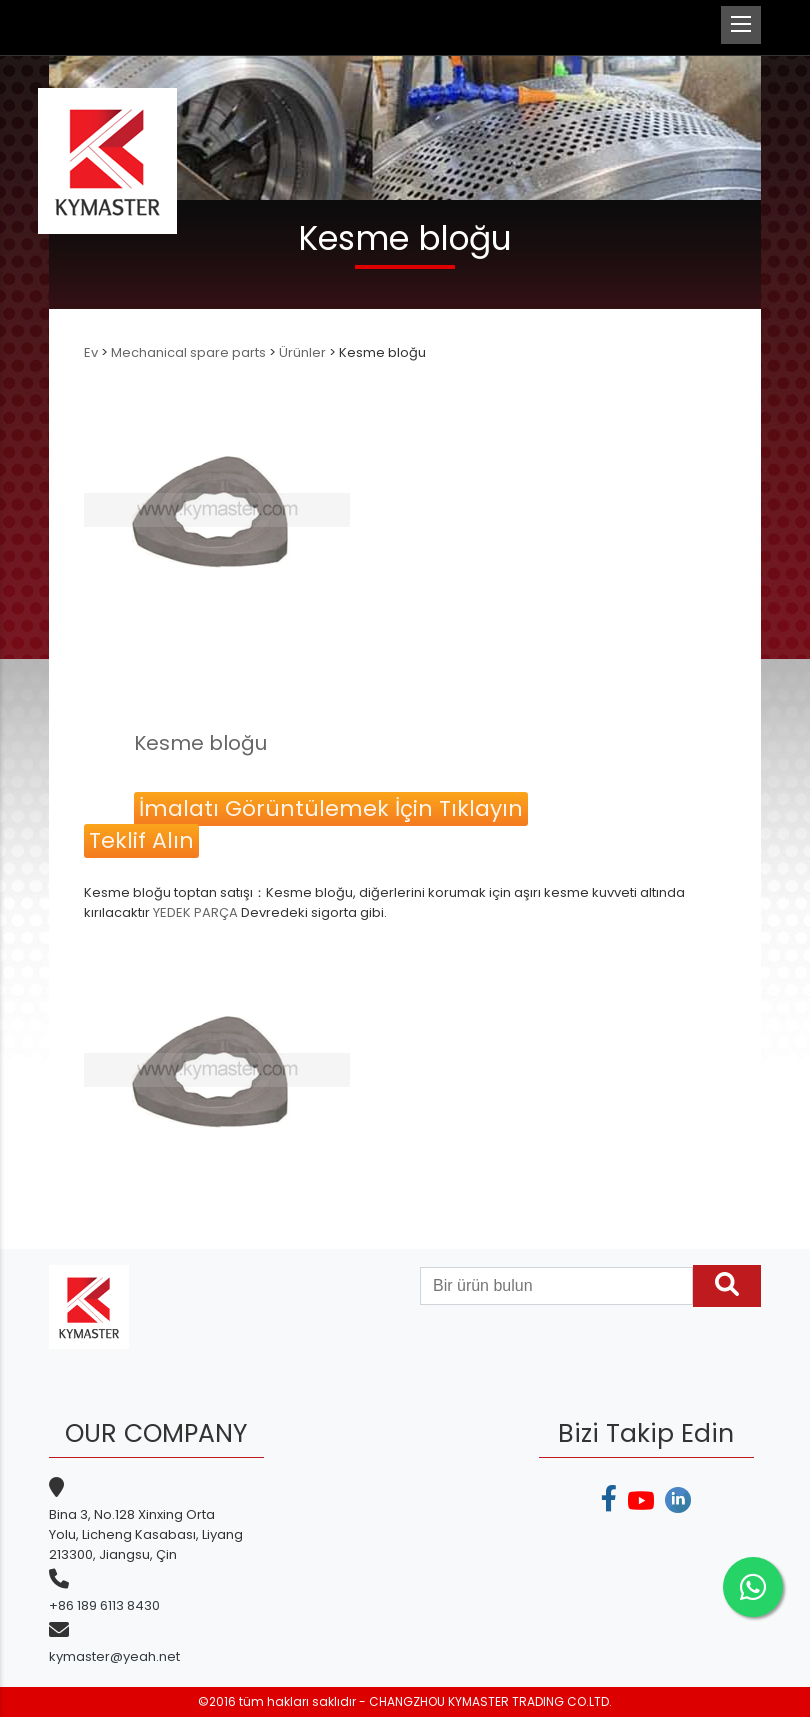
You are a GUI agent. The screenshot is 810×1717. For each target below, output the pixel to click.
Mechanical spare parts (188, 352)
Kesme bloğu (200, 743)
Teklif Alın (141, 840)
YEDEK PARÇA (195, 912)
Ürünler (302, 352)
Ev (92, 352)
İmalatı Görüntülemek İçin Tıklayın (331, 808)
